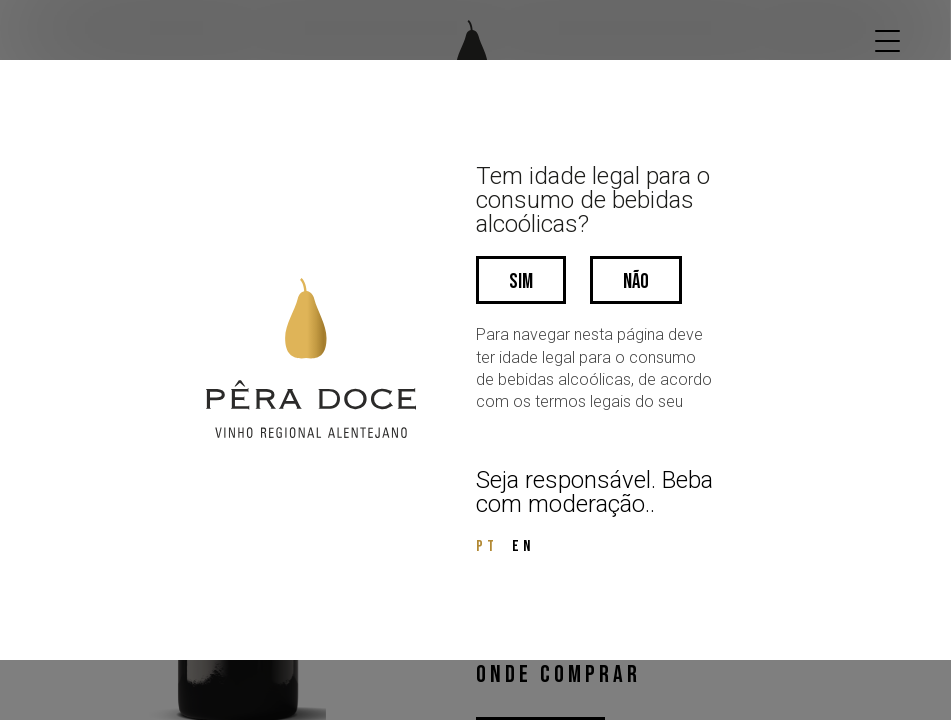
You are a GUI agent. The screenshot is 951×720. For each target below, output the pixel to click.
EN (523, 546)
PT (487, 546)
